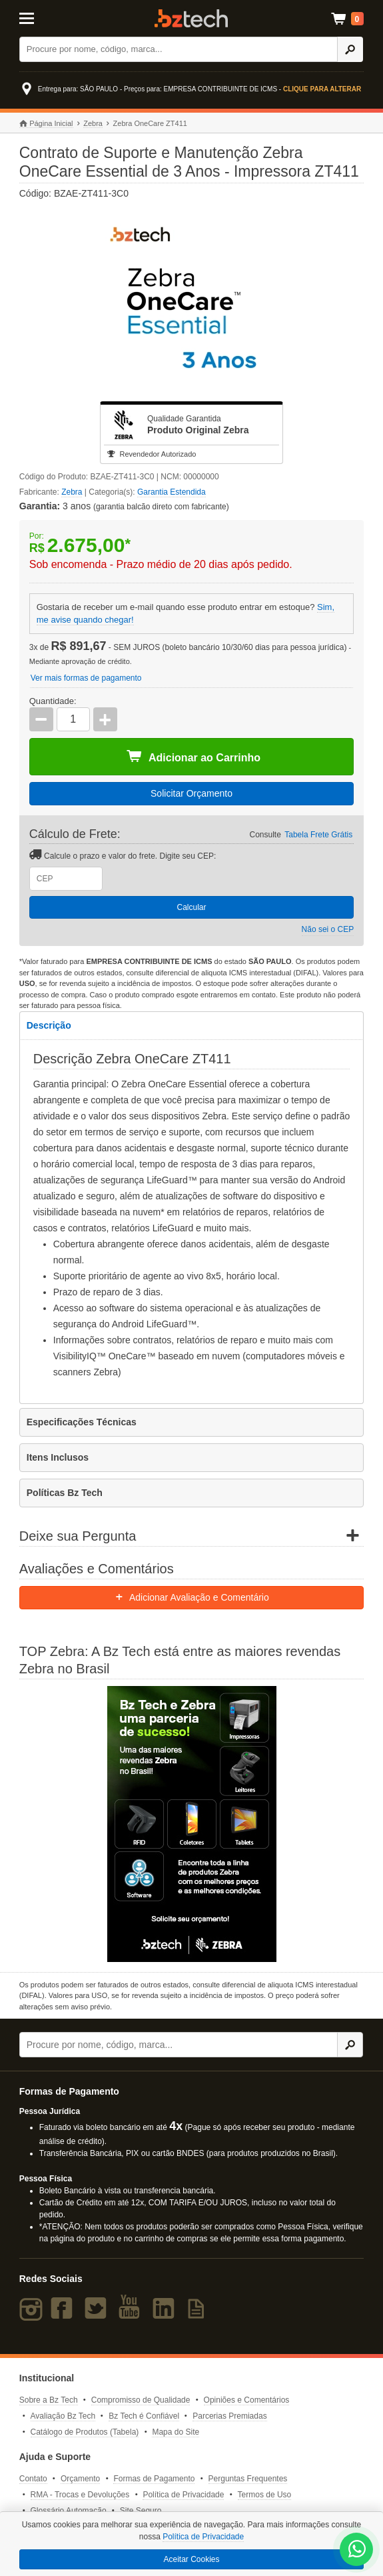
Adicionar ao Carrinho (193, 756)
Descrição (49, 1025)
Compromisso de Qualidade (141, 2400)
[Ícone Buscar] (350, 49)
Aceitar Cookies (191, 2559)
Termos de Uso (265, 2494)
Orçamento (80, 2478)
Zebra (93, 123)
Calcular (191, 907)
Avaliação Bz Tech (63, 2416)
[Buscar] (178, 49)
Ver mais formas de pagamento (86, 678)
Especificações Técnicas (82, 1422)
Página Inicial (46, 123)
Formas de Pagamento (153, 2478)
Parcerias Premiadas (229, 2416)
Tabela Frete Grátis (318, 834)
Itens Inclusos (58, 1457)
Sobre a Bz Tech (48, 2400)
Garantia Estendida (171, 492)
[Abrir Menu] (42, 17)
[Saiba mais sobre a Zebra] (191, 1824)
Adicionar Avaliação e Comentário (191, 1597)
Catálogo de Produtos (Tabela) (85, 2432)
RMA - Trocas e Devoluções (80, 2494)
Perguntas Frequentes (248, 2478)
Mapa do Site (175, 2432)
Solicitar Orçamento (191, 793)
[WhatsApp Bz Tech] (357, 2550)
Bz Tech (191, 18)
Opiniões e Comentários (247, 2400)
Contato (33, 2478)
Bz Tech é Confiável (144, 2416)
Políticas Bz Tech (65, 1492)
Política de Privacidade (183, 2494)
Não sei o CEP (328, 929)
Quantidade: (53, 701)
